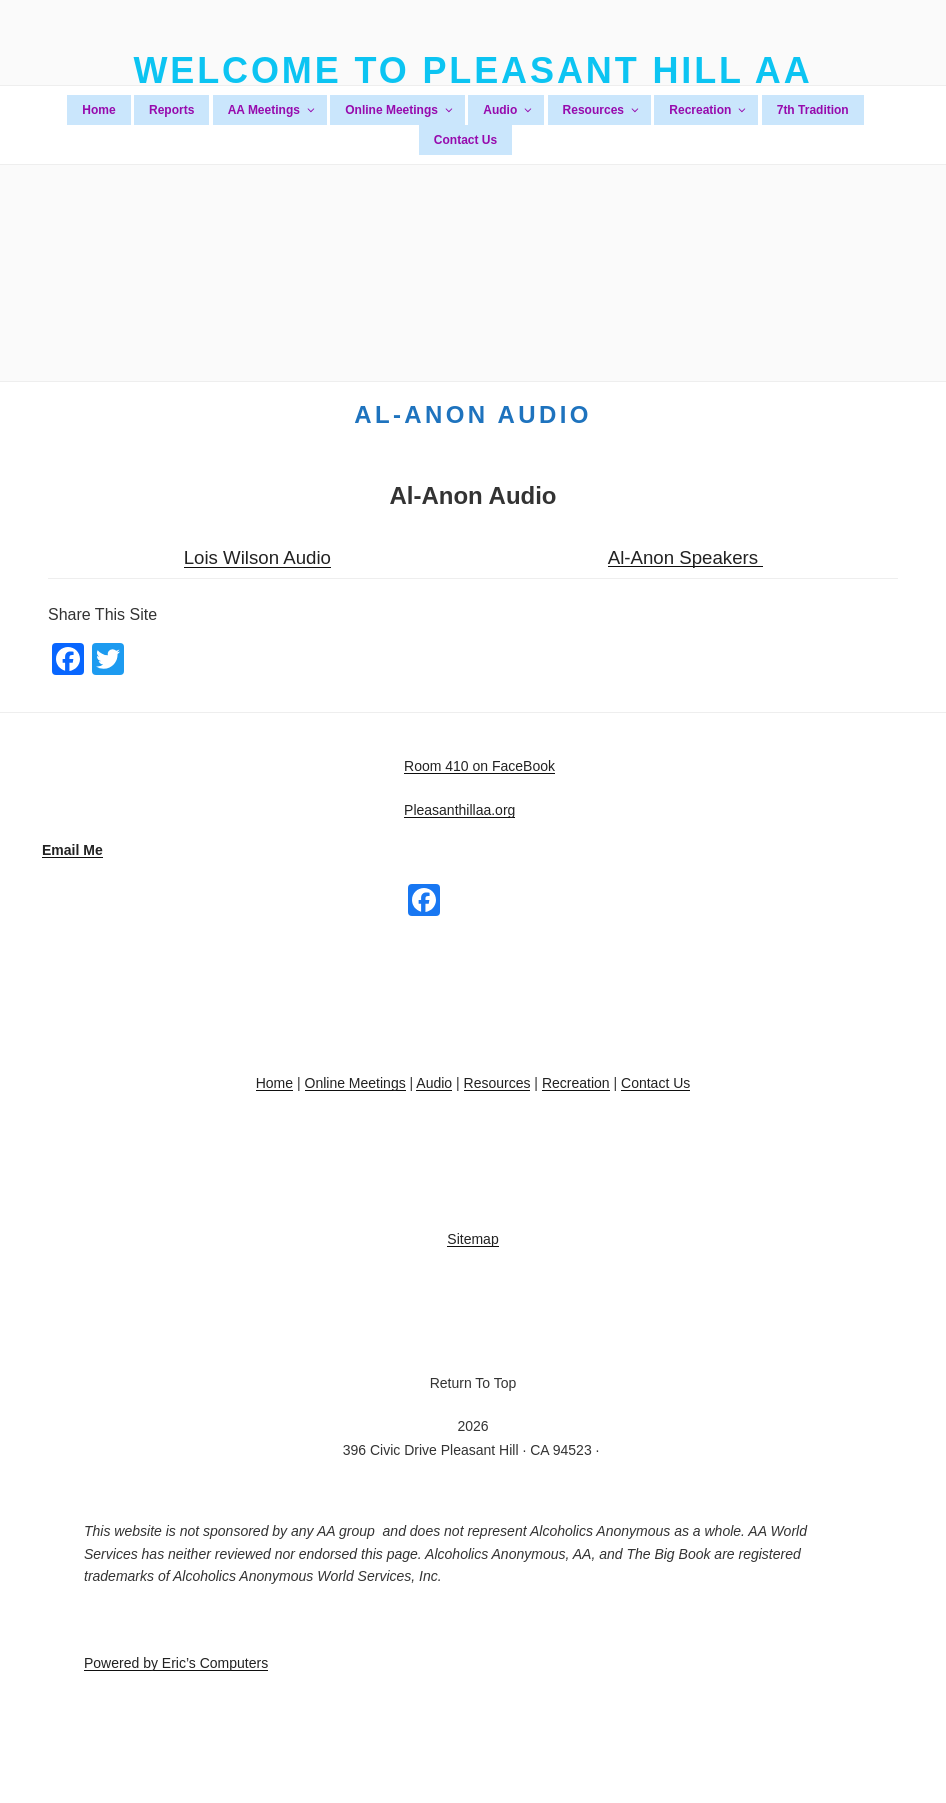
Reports (171, 110)
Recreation (708, 110)
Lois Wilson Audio (257, 557)
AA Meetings (272, 110)
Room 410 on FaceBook (479, 766)
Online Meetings (400, 110)
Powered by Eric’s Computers (176, 1663)
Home (98, 110)
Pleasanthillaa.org (459, 810)
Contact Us (465, 140)
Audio (508, 110)
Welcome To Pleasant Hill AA (472, 70)
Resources (602, 110)
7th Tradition (813, 110)
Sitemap (472, 1239)
